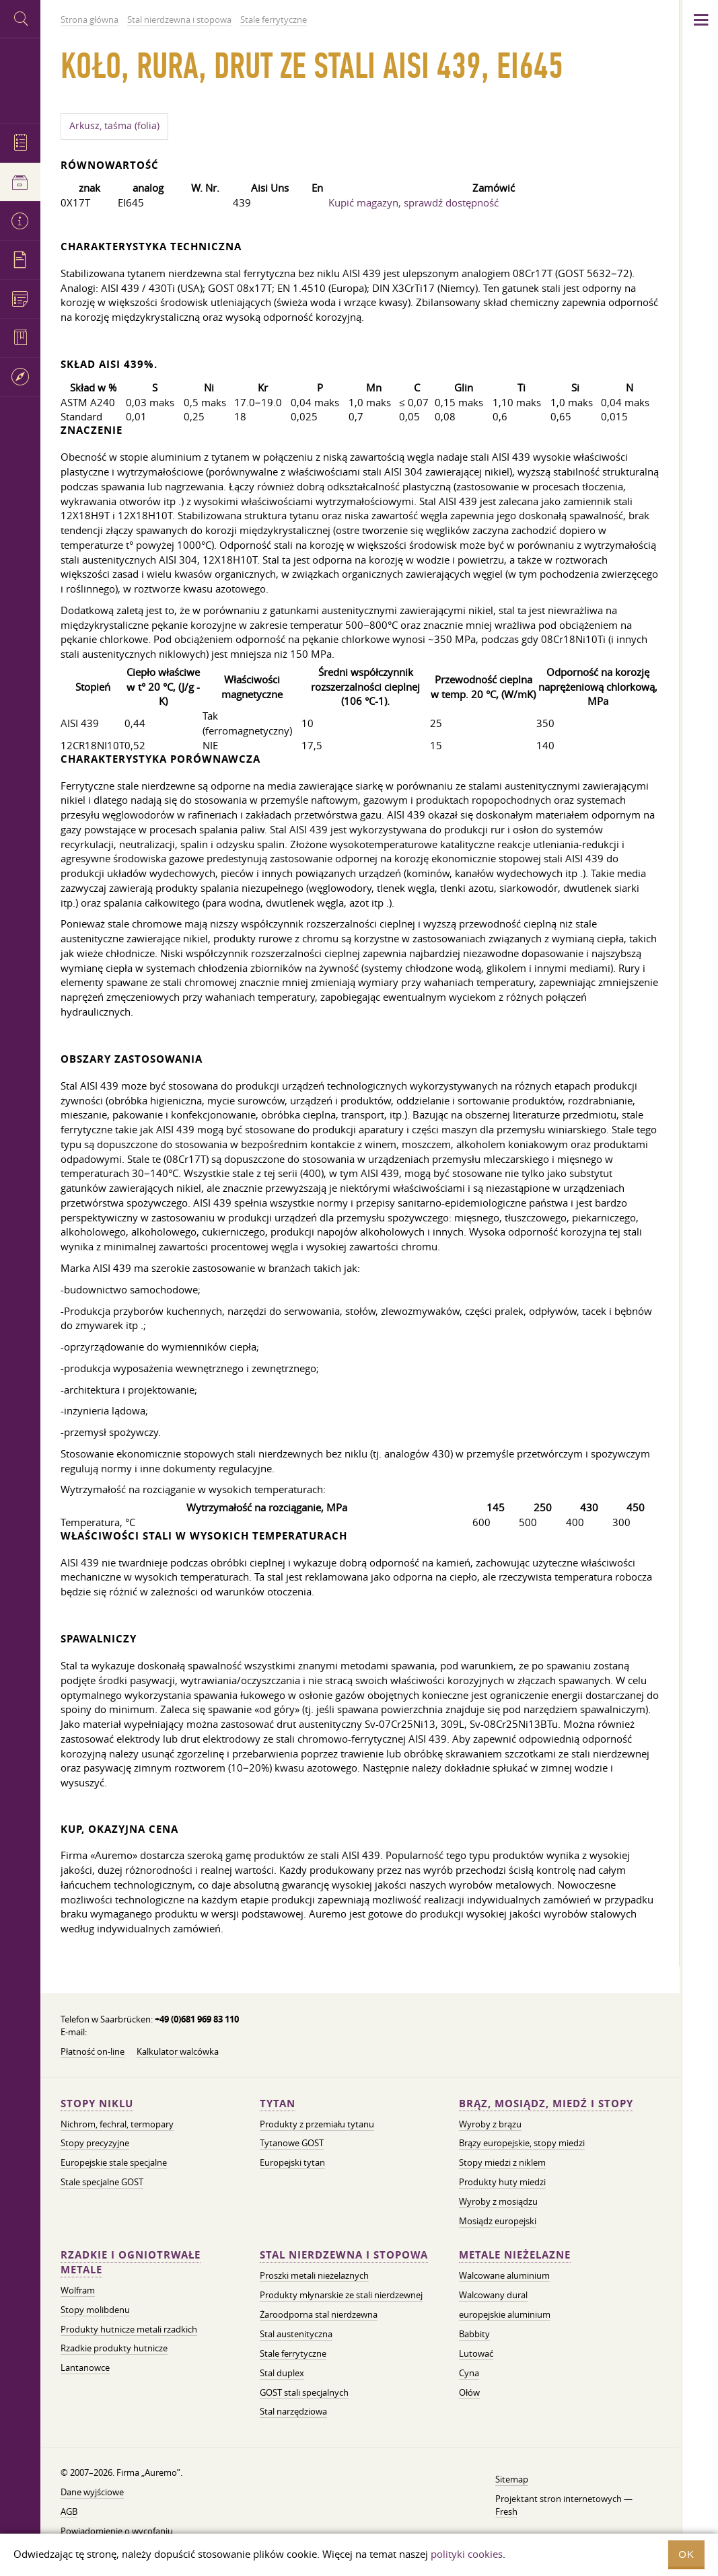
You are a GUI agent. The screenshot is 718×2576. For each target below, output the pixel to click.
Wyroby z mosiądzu (498, 2201)
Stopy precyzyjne (95, 2143)
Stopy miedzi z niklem (502, 2162)
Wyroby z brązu (490, 2124)
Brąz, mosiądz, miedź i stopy (546, 2103)
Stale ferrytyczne (293, 2353)
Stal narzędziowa (293, 2411)
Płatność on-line (92, 2051)
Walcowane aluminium (504, 2275)
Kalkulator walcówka (178, 2051)
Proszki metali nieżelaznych (314, 2275)
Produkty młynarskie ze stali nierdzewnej (341, 2295)
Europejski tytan (292, 2162)
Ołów (469, 2392)
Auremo (20, 79)
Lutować (476, 2353)
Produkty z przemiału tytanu (317, 2124)
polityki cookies (467, 2554)
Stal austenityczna (296, 2334)
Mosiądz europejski (497, 2221)
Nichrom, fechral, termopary (117, 2124)
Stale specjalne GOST (102, 2182)
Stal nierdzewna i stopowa (344, 2255)
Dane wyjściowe (92, 2492)
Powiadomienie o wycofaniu (117, 2531)
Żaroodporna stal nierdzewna (319, 2314)
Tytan (277, 2103)
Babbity (474, 2334)
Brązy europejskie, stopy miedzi (522, 2143)
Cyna (469, 2373)
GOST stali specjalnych (304, 2392)
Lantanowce (85, 2367)
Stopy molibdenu (95, 2310)
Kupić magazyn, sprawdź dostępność (413, 202)
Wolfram (78, 2290)
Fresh (506, 2511)
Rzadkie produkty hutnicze (114, 2348)
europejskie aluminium (504, 2314)
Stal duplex (282, 2373)
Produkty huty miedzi (502, 2182)
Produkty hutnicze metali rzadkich (129, 2329)
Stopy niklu (97, 2103)
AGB (69, 2511)
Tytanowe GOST (292, 2143)
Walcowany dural (493, 2295)
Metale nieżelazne (515, 2255)
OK (686, 2554)
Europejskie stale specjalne (114, 2162)
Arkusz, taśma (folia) (114, 126)
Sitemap (511, 2479)
